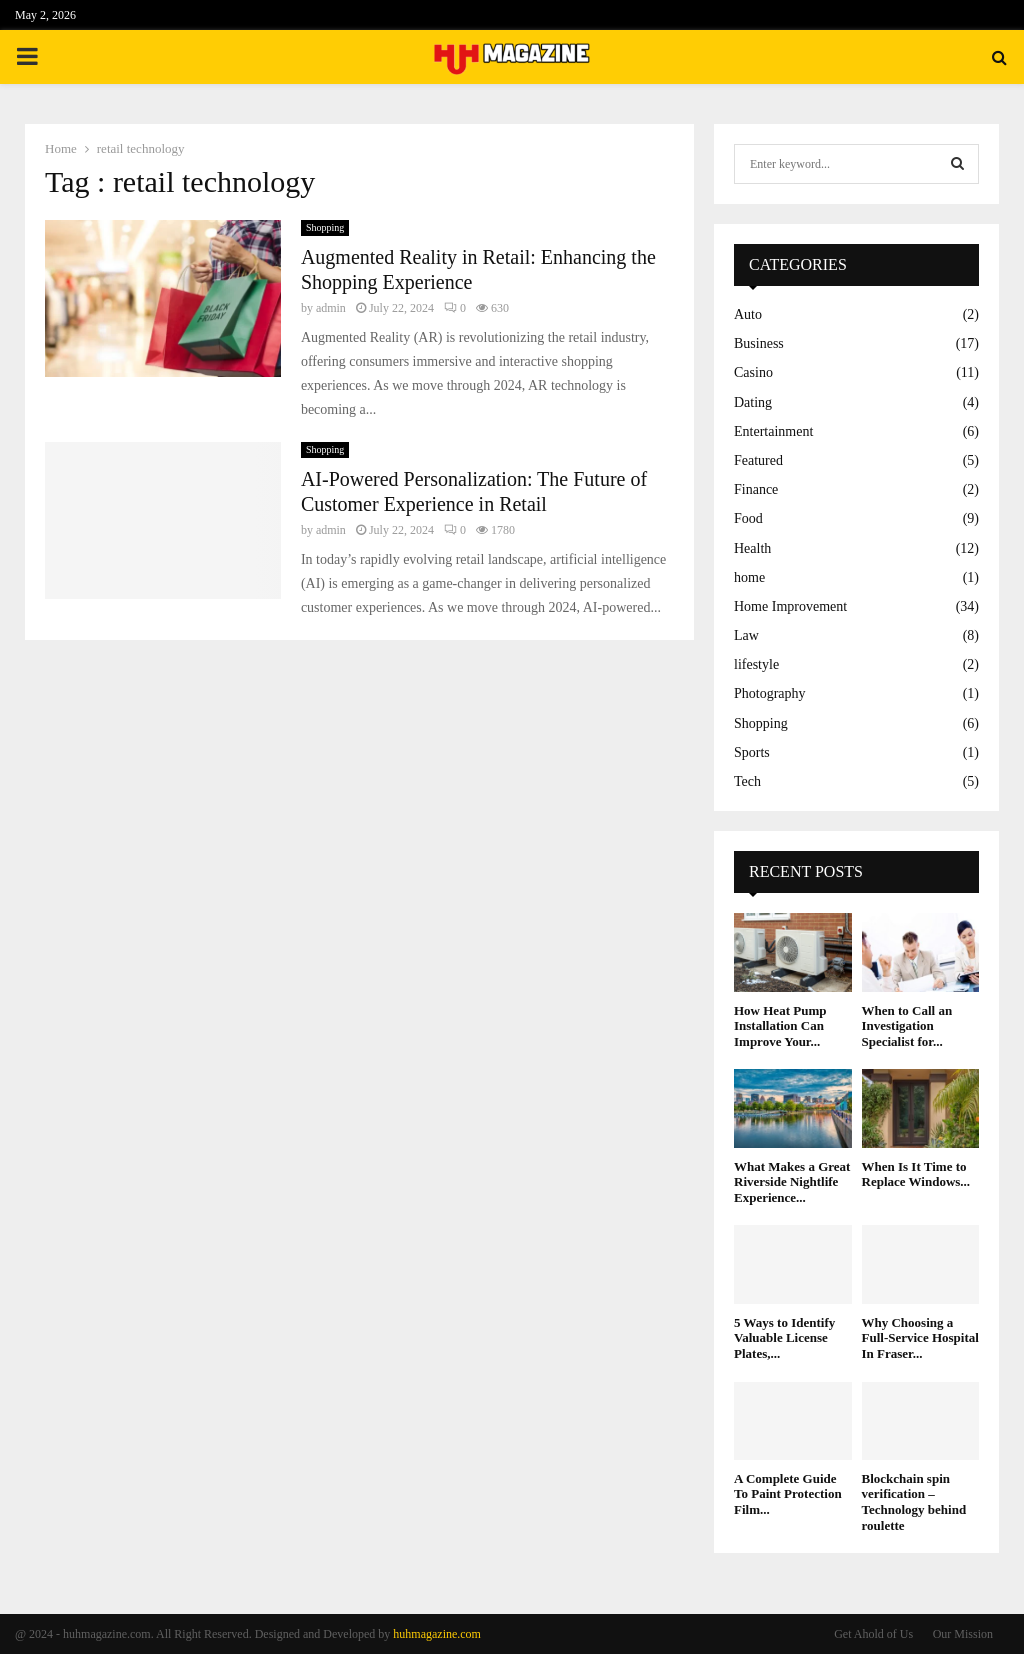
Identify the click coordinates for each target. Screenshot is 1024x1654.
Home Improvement (790, 606)
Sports (752, 752)
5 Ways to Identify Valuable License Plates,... (784, 1338)
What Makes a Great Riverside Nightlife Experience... (792, 1182)
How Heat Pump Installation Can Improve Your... (780, 1026)
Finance (756, 489)
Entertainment (773, 431)
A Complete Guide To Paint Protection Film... (788, 1494)
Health (752, 548)
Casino (753, 372)
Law (746, 635)
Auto (748, 314)
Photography (770, 693)
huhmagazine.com (437, 1634)
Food (748, 518)
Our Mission (963, 1634)
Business (759, 343)
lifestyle (756, 664)
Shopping (325, 227)
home (749, 577)
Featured (758, 460)
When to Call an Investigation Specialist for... (907, 1026)
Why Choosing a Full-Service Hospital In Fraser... (920, 1338)
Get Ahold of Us (873, 1634)
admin (331, 308)
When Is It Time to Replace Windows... (916, 1174)
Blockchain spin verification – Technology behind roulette (914, 1502)
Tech (747, 781)
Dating (753, 402)
